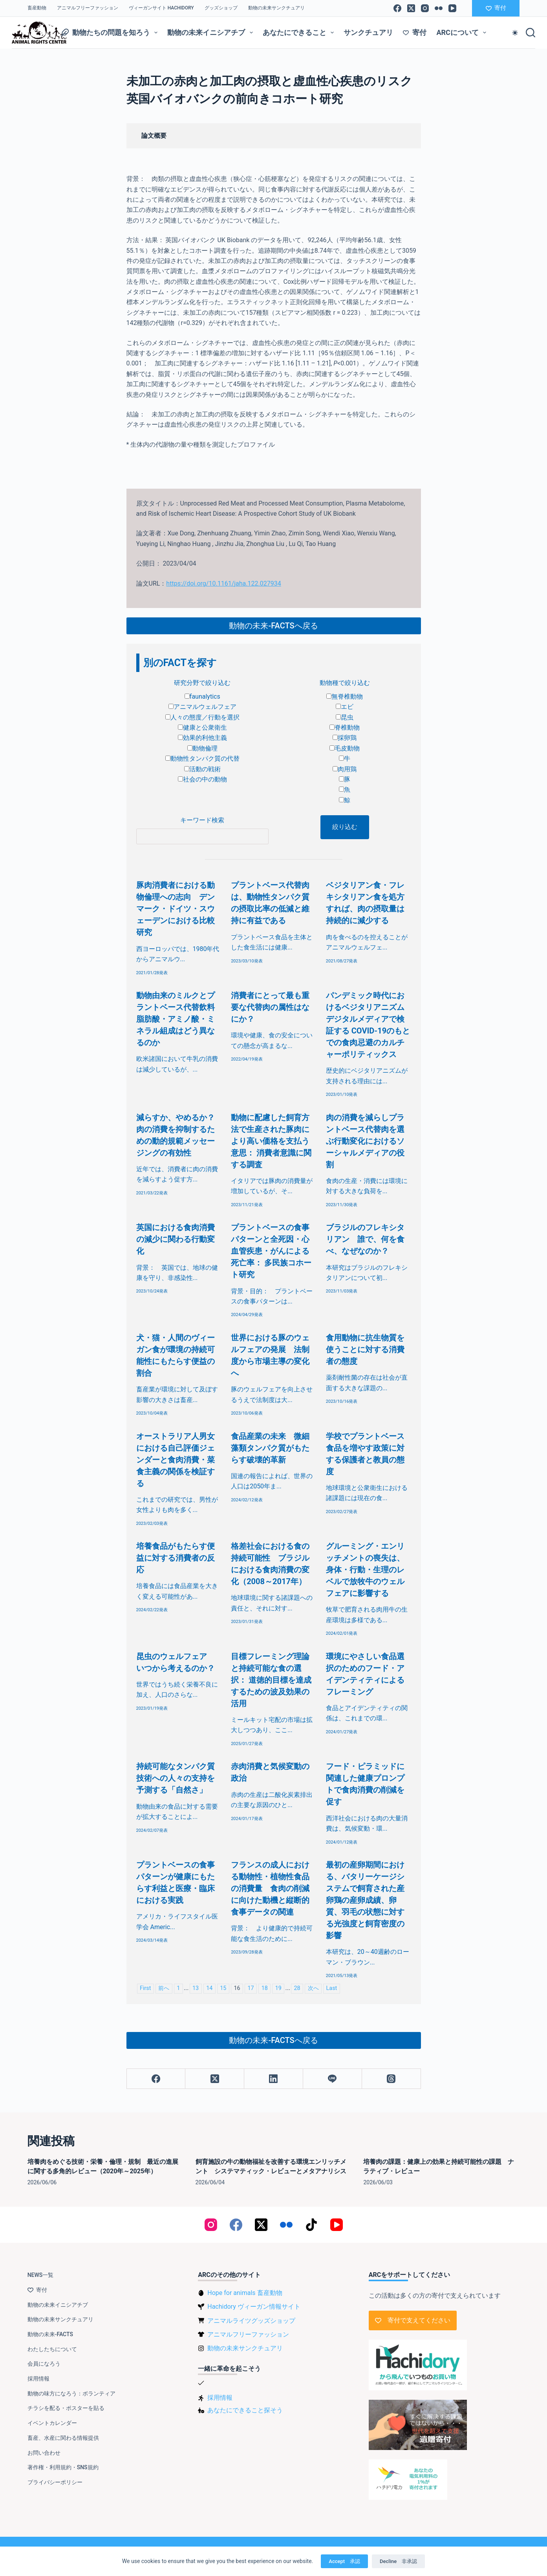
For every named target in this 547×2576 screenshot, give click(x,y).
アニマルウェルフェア (202, 706)
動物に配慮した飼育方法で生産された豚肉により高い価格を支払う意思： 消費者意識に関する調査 (271, 1141)
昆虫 (344, 717)
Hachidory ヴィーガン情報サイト (253, 2306)
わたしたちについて (52, 2349)
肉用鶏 (345, 769)
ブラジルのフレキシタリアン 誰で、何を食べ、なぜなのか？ (365, 1239)
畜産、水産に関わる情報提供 (63, 2438)
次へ (313, 1988)
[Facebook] (397, 8)
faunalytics (202, 696)
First (145, 1988)
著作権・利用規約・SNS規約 (63, 2467)
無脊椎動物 (344, 696)
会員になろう (43, 2364)
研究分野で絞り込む (202, 682)
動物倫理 (202, 748)
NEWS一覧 (40, 2275)
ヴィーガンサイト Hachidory (161, 8)
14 (209, 1988)
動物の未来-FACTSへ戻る (273, 625)
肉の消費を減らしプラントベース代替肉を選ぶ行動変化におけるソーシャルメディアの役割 (365, 1141)
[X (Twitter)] (411, 8)
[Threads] (391, 2079)
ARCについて (462, 32)
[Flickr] (439, 8)
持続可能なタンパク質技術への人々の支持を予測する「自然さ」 (175, 1778)
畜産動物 (36, 8)
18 (265, 1988)
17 (251, 1988)
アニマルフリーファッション (87, 8)
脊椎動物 (344, 727)
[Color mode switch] (515, 33)
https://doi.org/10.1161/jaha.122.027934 (223, 583)
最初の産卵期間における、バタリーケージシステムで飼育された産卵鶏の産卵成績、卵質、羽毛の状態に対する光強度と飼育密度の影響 (365, 1900)
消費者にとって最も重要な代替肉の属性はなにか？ (270, 1007)
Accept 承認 (344, 2561)
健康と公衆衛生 (202, 727)
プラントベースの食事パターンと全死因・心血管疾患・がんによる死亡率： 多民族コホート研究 (271, 1251)
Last (331, 1988)
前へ (163, 1988)
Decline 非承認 (398, 2561)
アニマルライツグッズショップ (251, 2320)
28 (297, 1988)
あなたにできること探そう (245, 2410)
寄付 (496, 7)
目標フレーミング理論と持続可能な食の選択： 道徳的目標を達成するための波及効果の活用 (271, 1680)
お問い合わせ (43, 2453)
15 (223, 1988)
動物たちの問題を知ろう (111, 32)
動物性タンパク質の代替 (202, 758)
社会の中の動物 (202, 779)
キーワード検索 (202, 820)
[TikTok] (311, 2224)
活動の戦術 (202, 769)
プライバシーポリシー (54, 2482)
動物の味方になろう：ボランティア (71, 2393)
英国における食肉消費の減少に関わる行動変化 (175, 1239)
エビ (344, 706)
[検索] (530, 32)
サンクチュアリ (368, 32)
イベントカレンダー (52, 2423)
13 (195, 1988)
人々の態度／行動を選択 (202, 717)
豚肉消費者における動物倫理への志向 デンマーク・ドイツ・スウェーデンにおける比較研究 (175, 908)
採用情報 (38, 2378)
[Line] (332, 2079)
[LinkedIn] (273, 2079)
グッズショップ (221, 8)
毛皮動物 (344, 748)
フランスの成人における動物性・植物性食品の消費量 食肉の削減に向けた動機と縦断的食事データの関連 (270, 1888)
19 (278, 1988)
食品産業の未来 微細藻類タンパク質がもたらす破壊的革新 (270, 1447)
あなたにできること (300, 32)
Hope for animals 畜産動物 (244, 2293)
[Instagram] (425, 8)
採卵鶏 (345, 737)
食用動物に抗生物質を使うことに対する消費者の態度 (365, 1349)
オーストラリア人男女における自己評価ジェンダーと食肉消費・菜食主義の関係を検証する (175, 1459)
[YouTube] (452, 8)
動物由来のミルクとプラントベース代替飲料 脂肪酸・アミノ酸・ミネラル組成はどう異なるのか (179, 1019)
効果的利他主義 (202, 737)
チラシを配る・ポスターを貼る (65, 2408)
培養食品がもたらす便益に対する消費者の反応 (175, 1557)
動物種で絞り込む (345, 682)
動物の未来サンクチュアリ (276, 8)
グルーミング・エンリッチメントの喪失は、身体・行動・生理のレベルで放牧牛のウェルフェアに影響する (365, 1569)
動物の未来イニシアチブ (211, 32)
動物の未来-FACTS (50, 2334)
